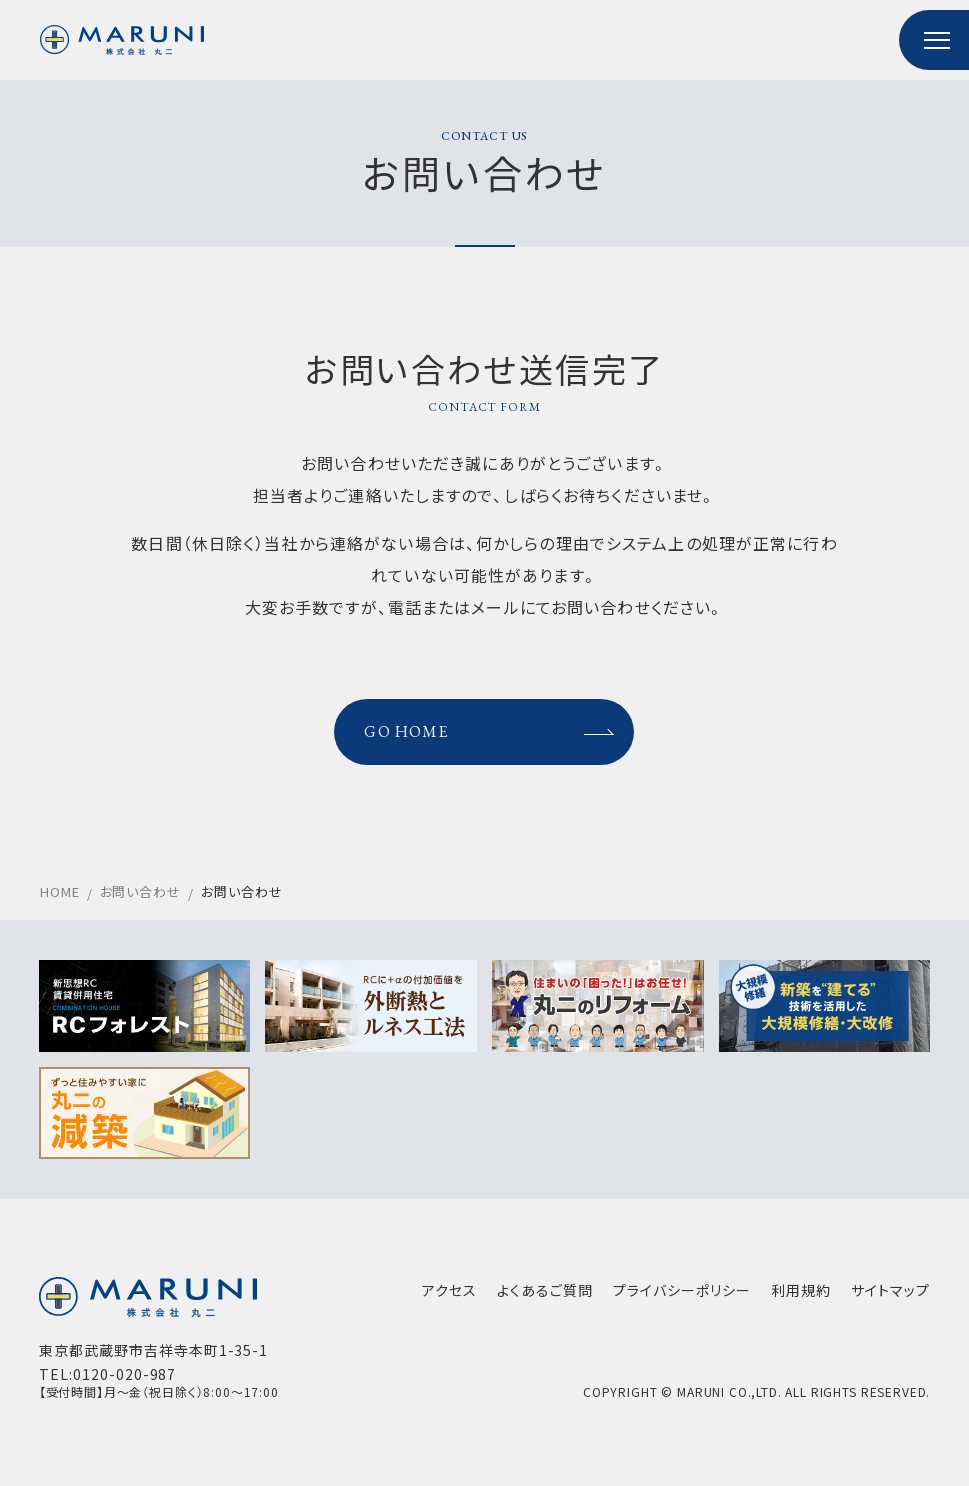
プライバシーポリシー (681, 1298)
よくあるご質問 (544, 1298)
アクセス (448, 1298)
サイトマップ (889, 1298)
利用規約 (800, 1298)
